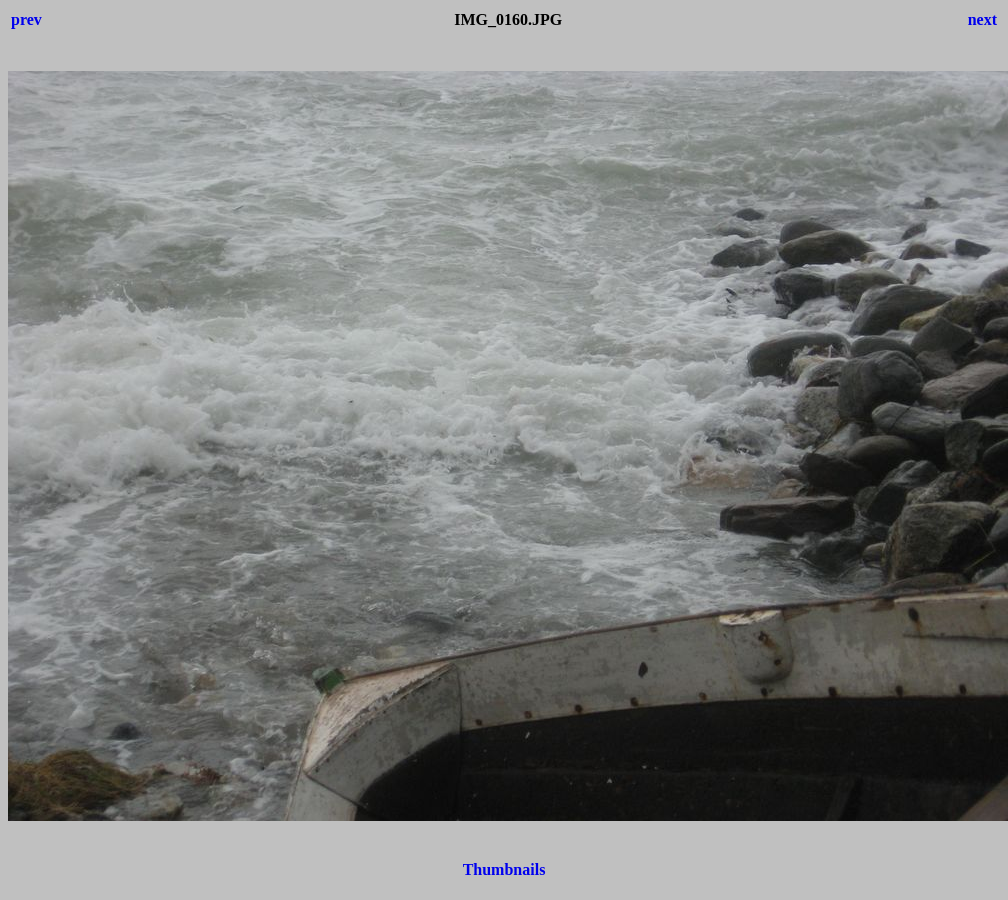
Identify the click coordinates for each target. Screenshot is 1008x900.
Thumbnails (504, 869)
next (982, 19)
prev (26, 19)
